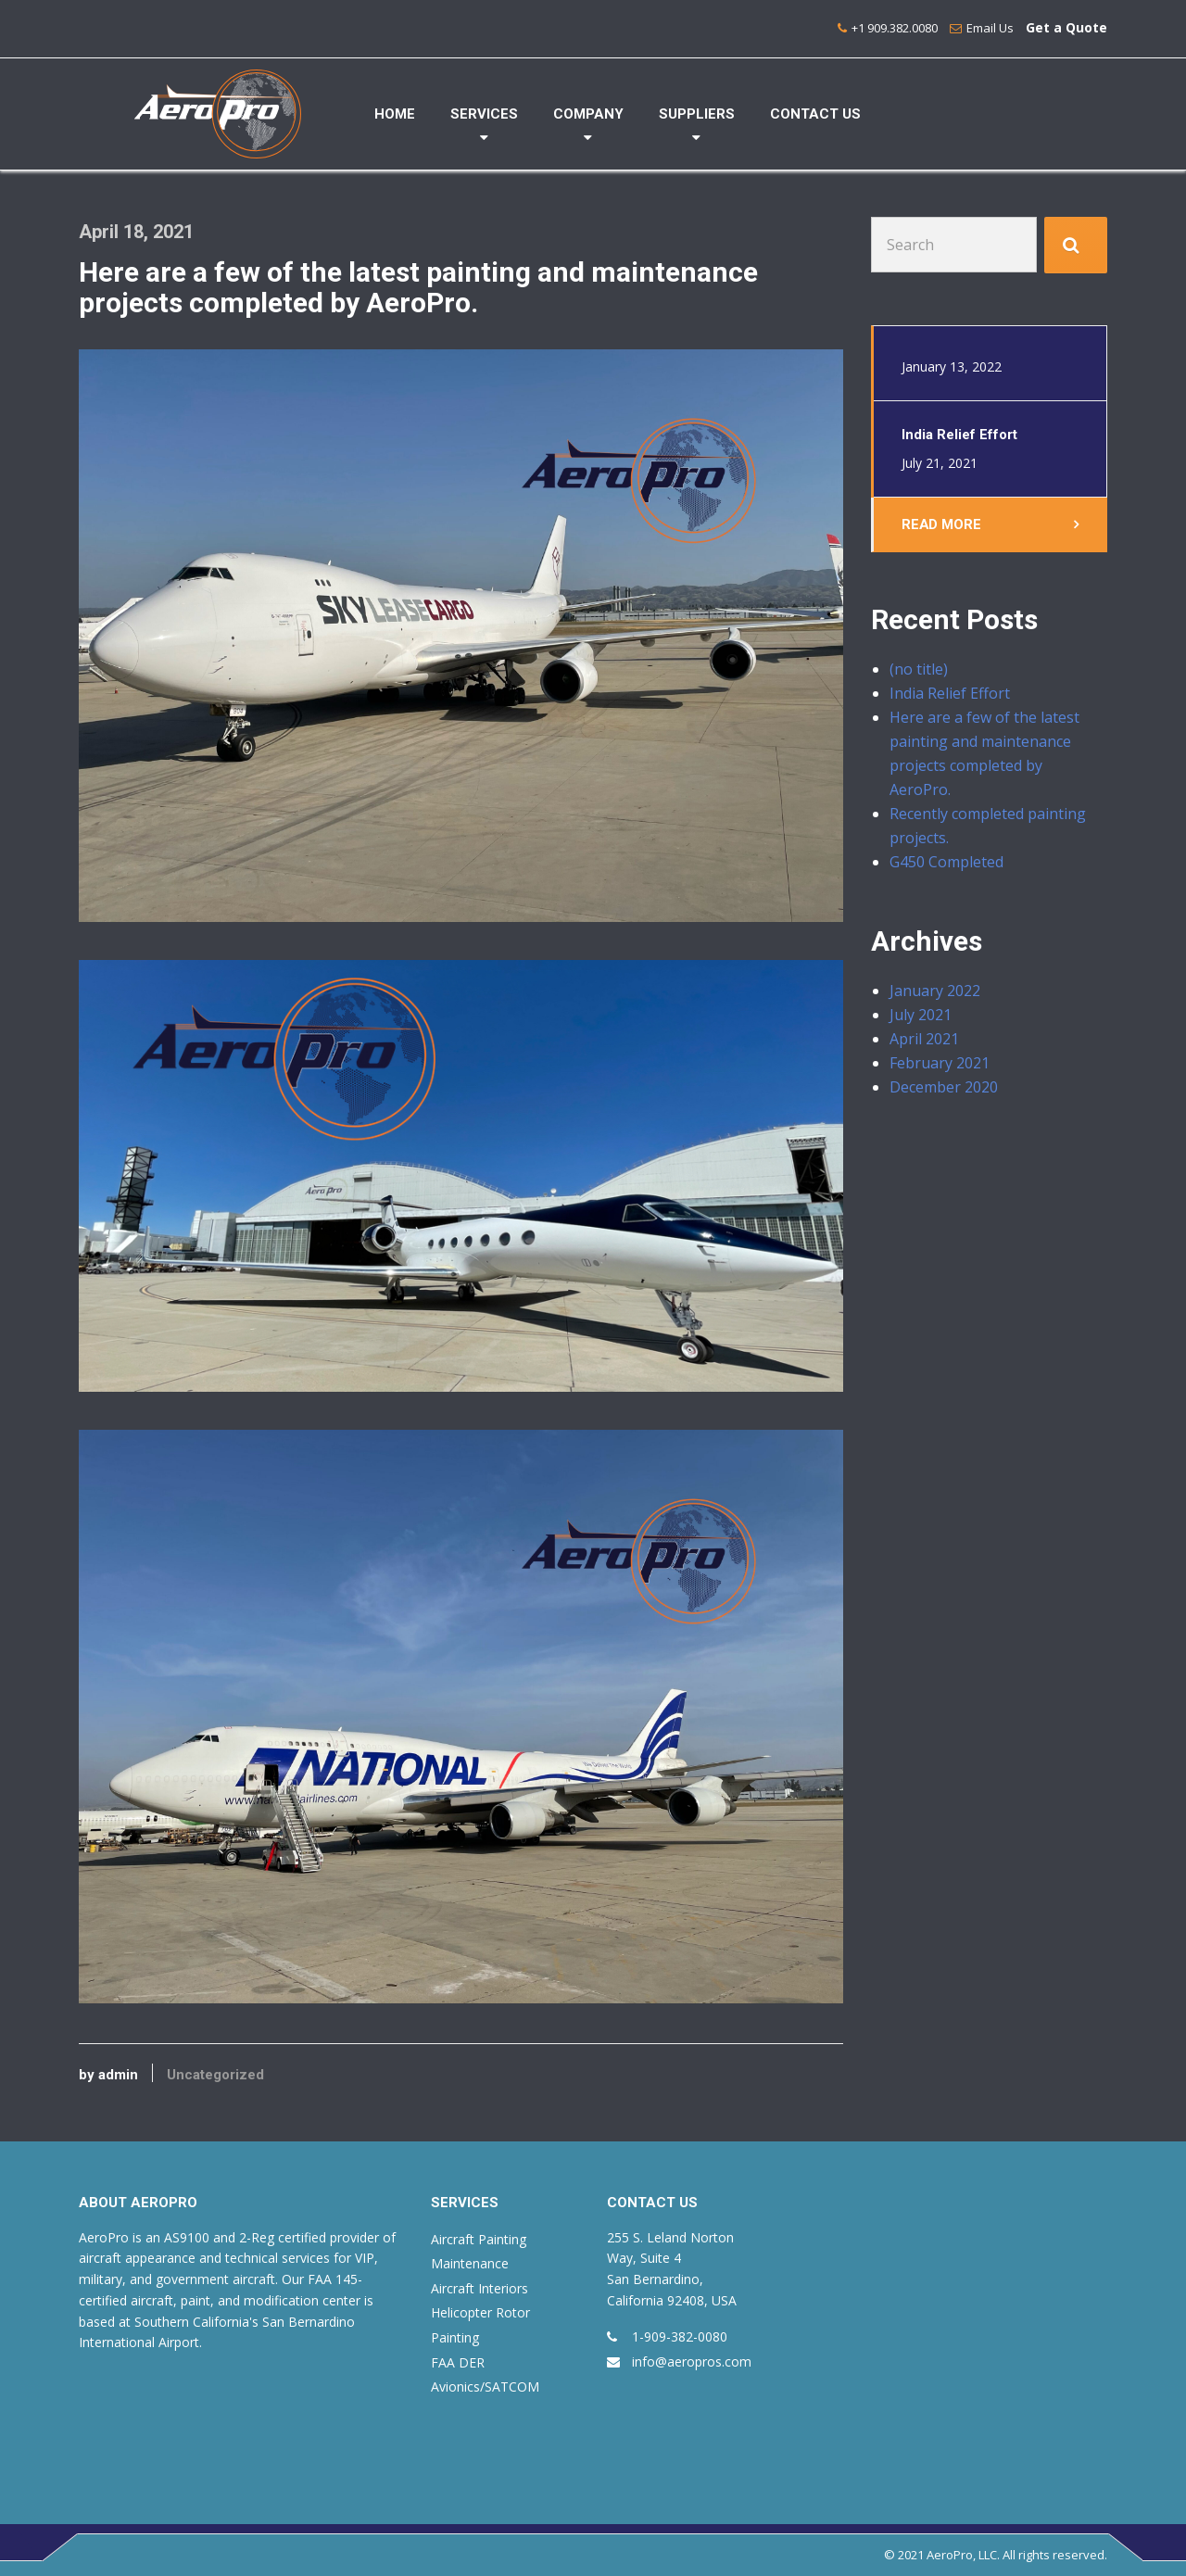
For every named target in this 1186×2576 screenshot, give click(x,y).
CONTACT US (815, 114)
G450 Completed (946, 862)
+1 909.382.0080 (895, 27)
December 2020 (944, 1088)
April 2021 (924, 1039)
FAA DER (458, 2362)
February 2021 (940, 1064)
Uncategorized (215, 2074)
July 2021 (921, 1015)
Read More (942, 524)
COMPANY (588, 114)
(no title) (919, 670)
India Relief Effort (950, 694)
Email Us (990, 27)
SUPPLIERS (697, 114)
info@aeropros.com (691, 2361)
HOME (394, 114)
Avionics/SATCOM (485, 2386)
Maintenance (470, 2263)
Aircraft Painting (478, 2239)
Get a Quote (1066, 27)
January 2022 (935, 991)
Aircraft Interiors (479, 2288)
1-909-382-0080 (679, 2336)
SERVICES (484, 114)
